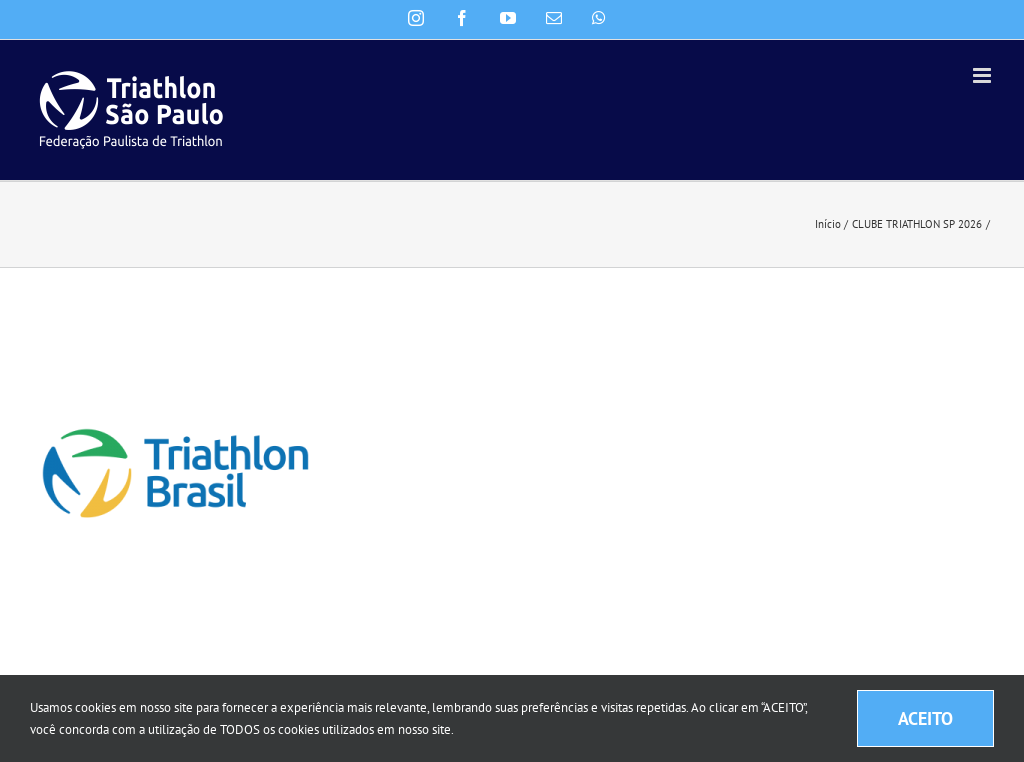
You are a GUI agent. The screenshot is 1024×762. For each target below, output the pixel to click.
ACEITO (925, 718)
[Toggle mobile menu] (983, 75)
